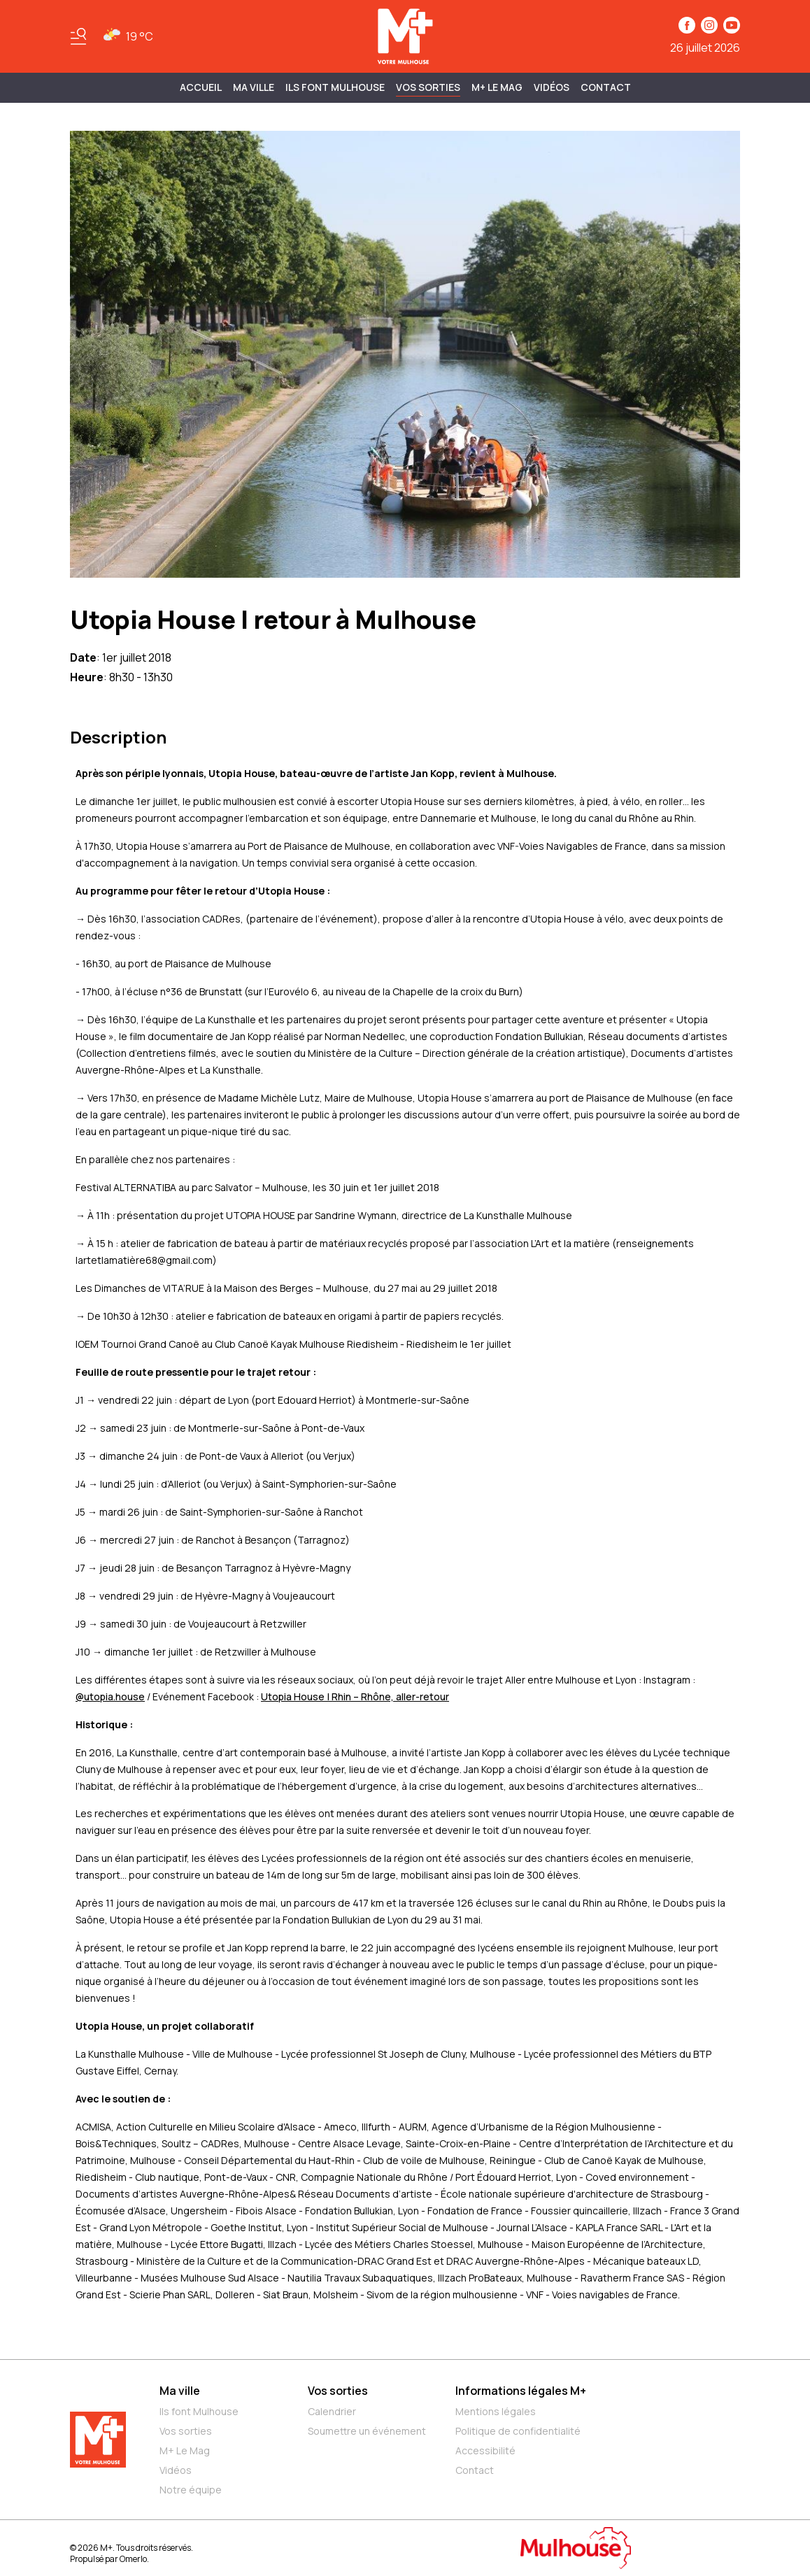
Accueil (201, 87)
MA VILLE (253, 87)
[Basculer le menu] (78, 36)
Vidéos (551, 87)
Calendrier (332, 2411)
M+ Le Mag (497, 87)
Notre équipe (190, 2489)
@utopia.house (110, 1696)
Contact (606, 87)
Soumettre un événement (367, 2431)
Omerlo (133, 2559)
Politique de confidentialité (518, 2431)
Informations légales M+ (520, 2390)
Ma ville (179, 2390)
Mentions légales (495, 2411)
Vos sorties (428, 87)
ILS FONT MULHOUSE (335, 87)
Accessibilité (485, 2450)
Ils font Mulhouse (199, 2411)
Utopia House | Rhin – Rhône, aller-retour (355, 1696)
